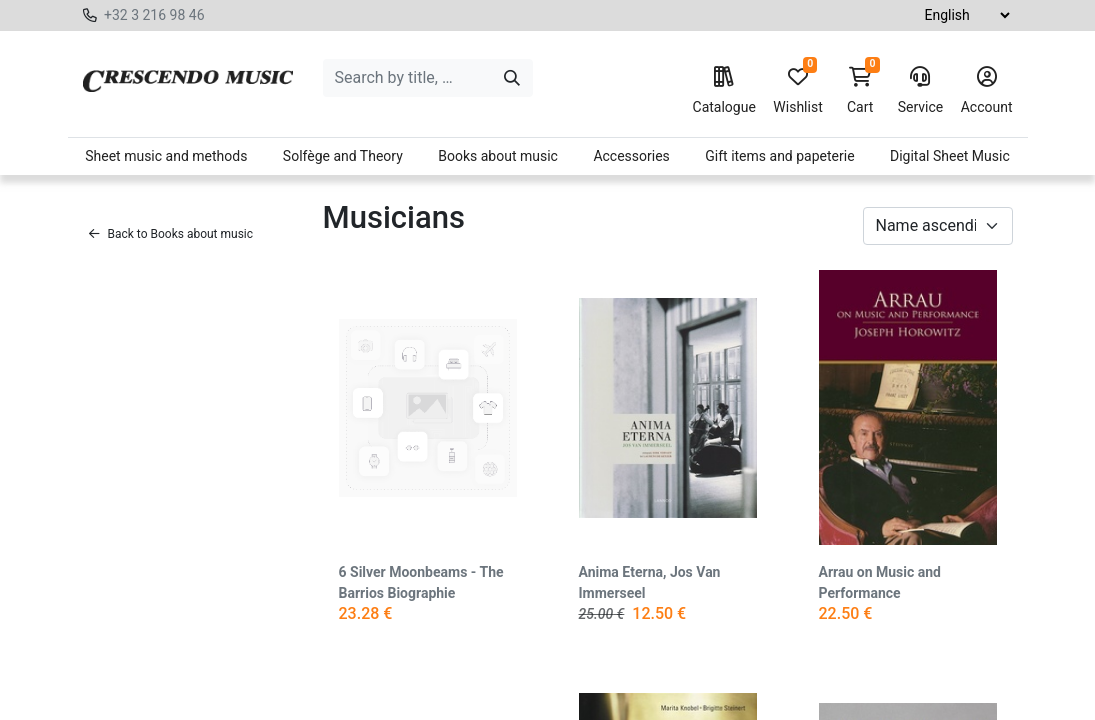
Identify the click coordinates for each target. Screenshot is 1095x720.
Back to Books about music (171, 234)
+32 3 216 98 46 (154, 15)
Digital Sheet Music (950, 156)
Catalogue (724, 91)
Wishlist (797, 91)
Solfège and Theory (343, 156)
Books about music (498, 156)
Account (987, 91)
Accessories (631, 156)
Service (921, 91)
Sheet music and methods (166, 156)
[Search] (512, 78)
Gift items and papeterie (779, 156)
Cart (860, 91)
